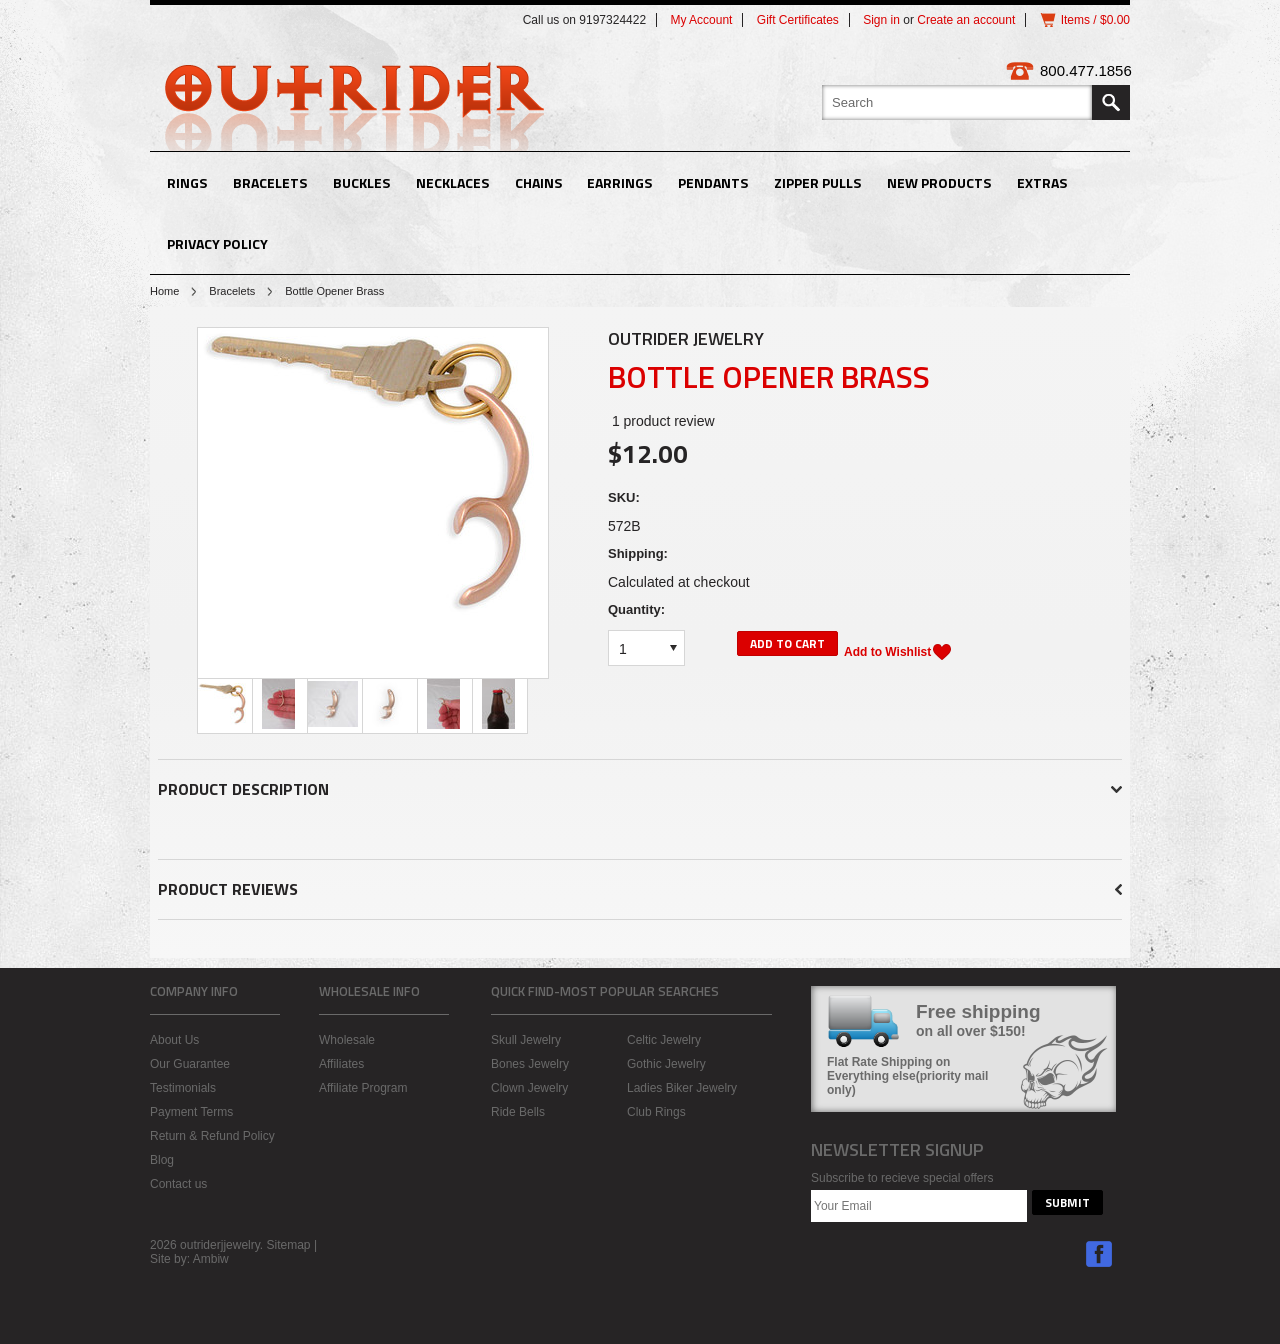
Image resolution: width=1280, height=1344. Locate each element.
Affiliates (341, 1064)
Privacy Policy (217, 243)
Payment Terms (191, 1112)
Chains (538, 182)
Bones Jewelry (530, 1064)
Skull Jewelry (526, 1040)
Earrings (619, 182)
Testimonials (183, 1088)
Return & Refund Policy (212, 1136)
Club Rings (656, 1112)
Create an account (966, 20)
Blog (162, 1160)
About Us (174, 1040)
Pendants (713, 182)
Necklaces (452, 182)
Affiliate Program (363, 1088)
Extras (1042, 182)
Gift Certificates (798, 20)
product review (663, 421)
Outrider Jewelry (686, 338)
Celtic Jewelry (664, 1040)
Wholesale (347, 1040)
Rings (187, 182)
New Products (939, 182)
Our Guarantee (190, 1064)
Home (164, 291)
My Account (701, 20)
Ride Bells (518, 1112)
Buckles (361, 182)
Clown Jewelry (529, 1088)
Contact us (178, 1184)
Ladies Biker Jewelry (682, 1088)
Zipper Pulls (817, 182)
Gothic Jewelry (666, 1064)
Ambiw (211, 1259)
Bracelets (270, 182)
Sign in (881, 20)
